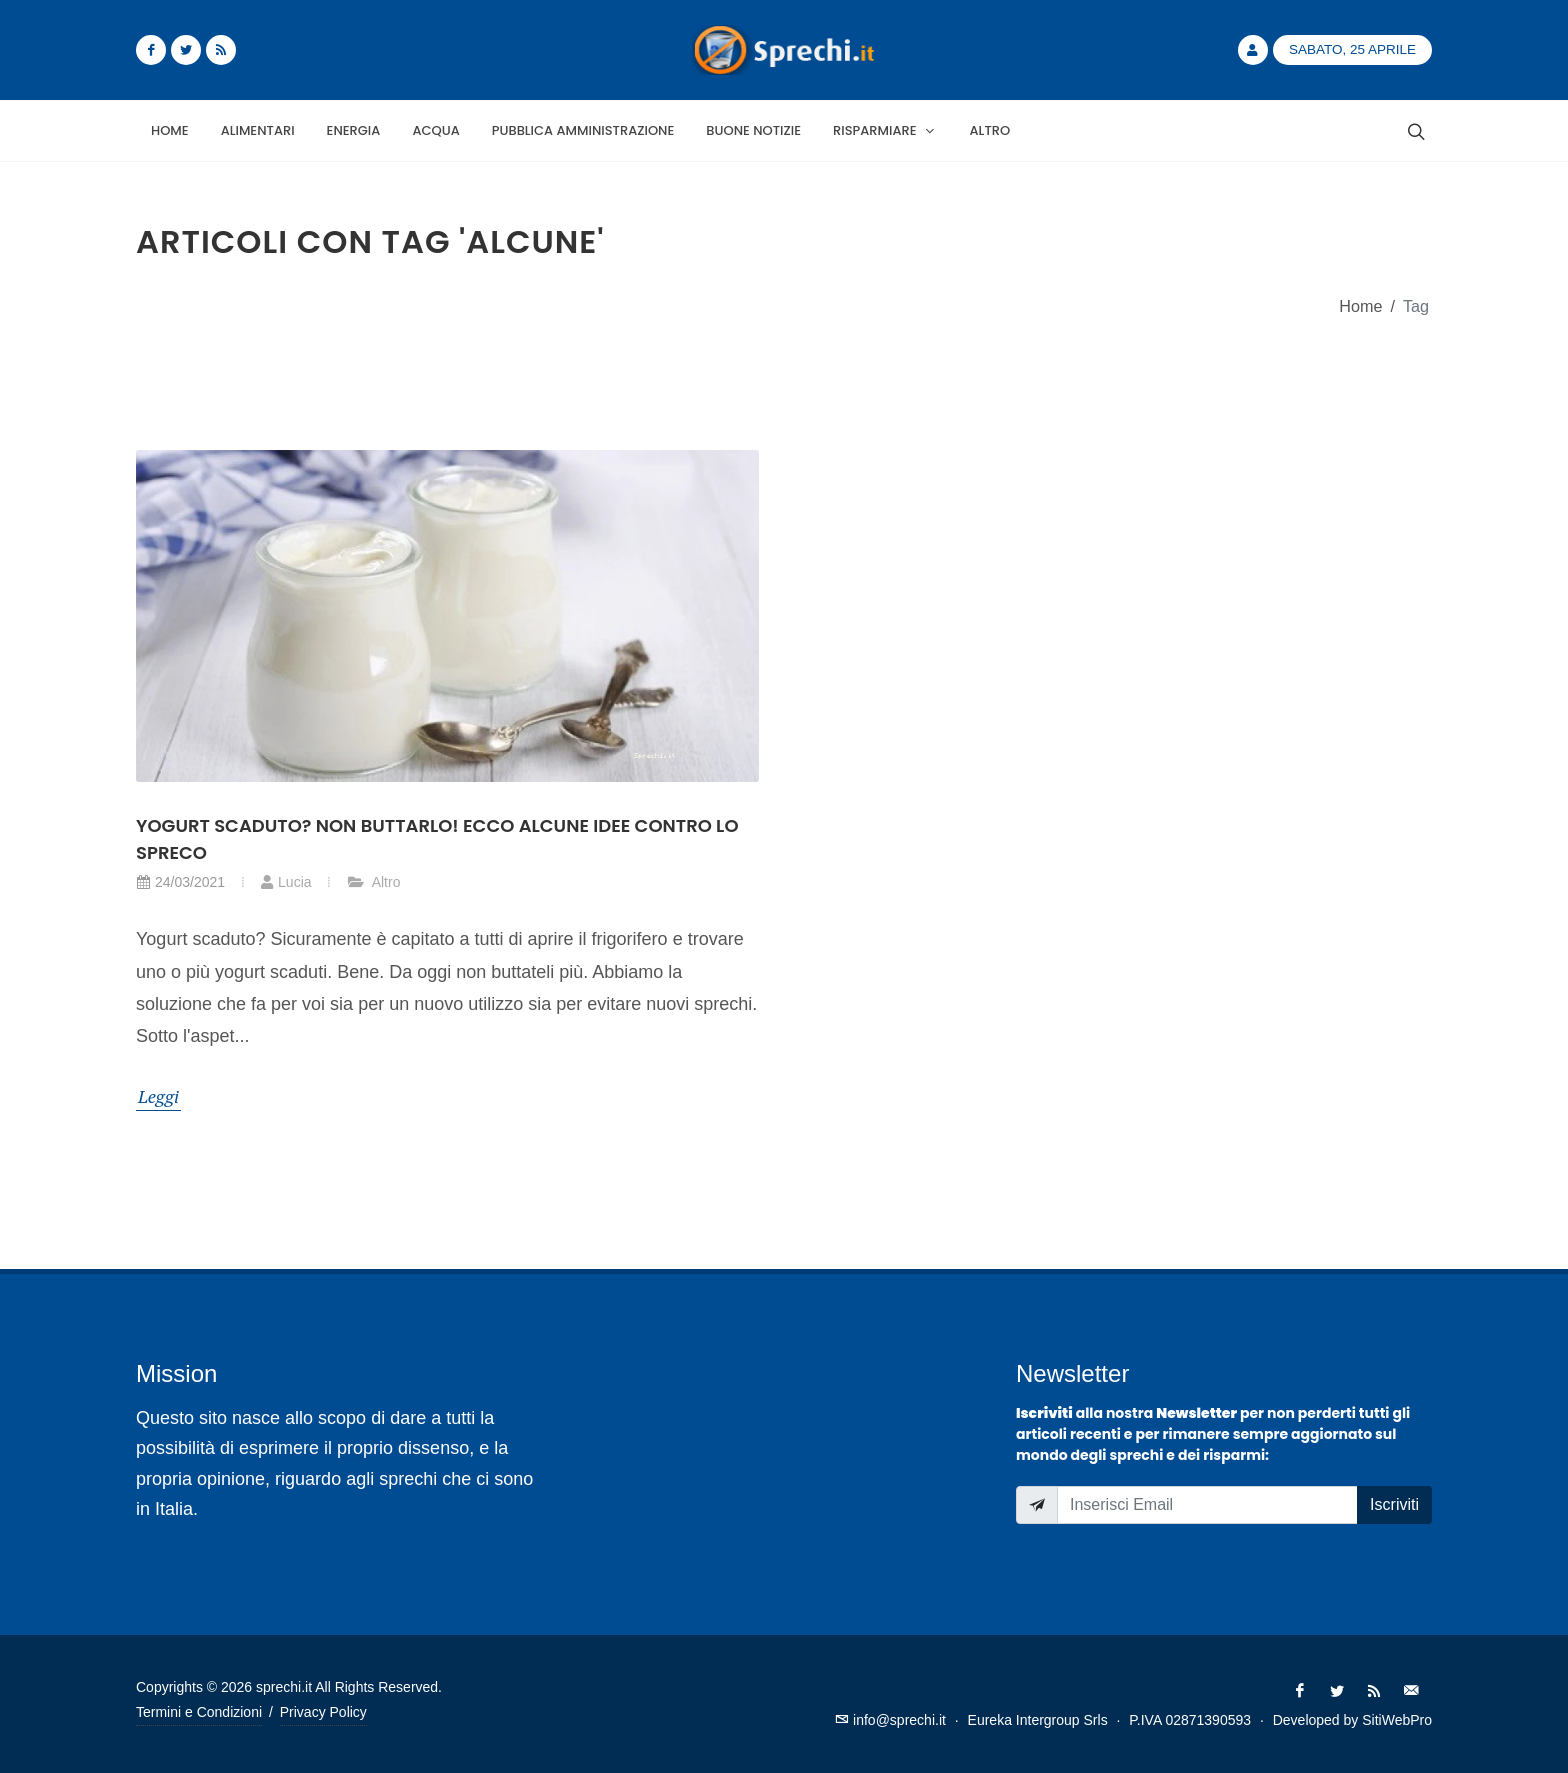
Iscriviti (1394, 1504)
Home (1360, 306)
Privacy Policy (323, 1712)
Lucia (285, 882)
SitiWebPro (1397, 1720)
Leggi (158, 1096)
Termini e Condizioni (199, 1712)
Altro (374, 882)
